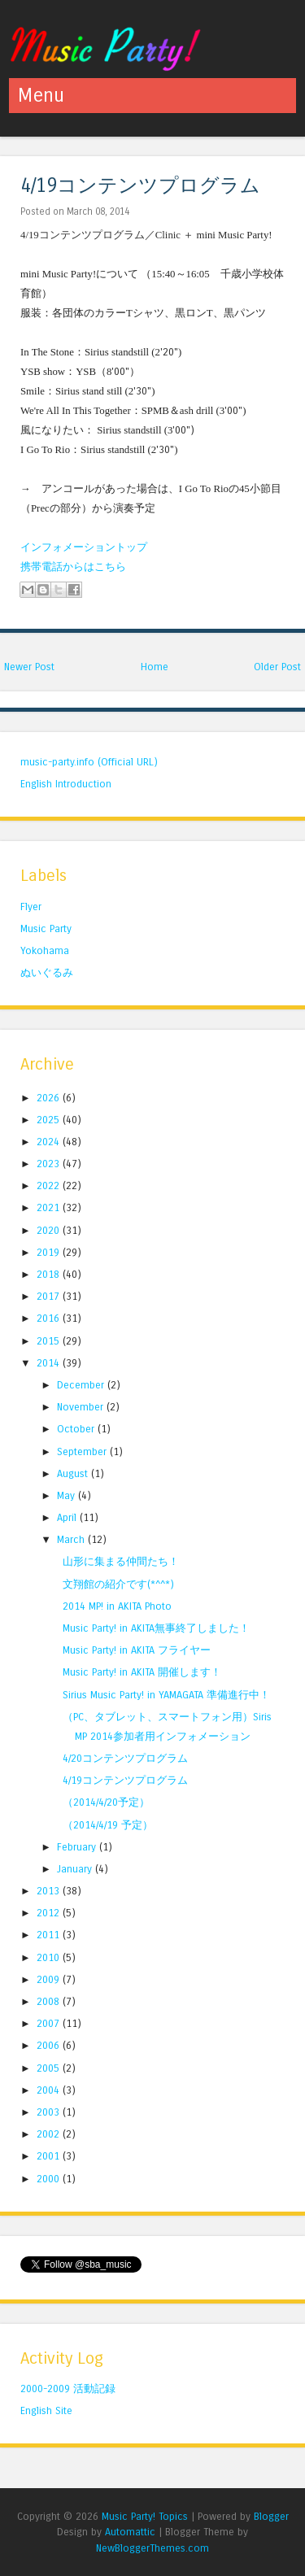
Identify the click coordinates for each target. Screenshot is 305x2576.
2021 (50, 1207)
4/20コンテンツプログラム (125, 1758)
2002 (50, 2134)
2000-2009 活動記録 (67, 2388)
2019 (50, 1252)
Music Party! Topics (145, 2516)
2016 (50, 1318)
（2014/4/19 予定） (108, 1825)
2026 (50, 1098)
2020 (50, 1230)
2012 (50, 1913)
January (76, 1869)
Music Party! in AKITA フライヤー (137, 1650)
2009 (50, 1979)
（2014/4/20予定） (106, 1802)
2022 (50, 1185)
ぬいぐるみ (46, 972)
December (82, 1385)
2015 (50, 1341)
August (74, 1473)
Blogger (271, 2516)
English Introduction (65, 784)
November (82, 1407)
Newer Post (29, 666)
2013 (50, 1891)
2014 (50, 1363)
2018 (50, 1274)
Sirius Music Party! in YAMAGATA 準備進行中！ (166, 1695)
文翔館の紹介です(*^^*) (118, 1584)
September (83, 1451)
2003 (50, 2112)
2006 (50, 2045)
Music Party (46, 928)
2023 (50, 1163)
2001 (50, 2156)
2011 (50, 1935)
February (78, 1847)
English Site (46, 2410)
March (72, 1539)
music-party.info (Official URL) (89, 762)
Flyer (30, 906)
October (77, 1429)
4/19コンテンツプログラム (140, 186)
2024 (50, 1141)
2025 (50, 1120)
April (68, 1517)
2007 (50, 2023)
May (67, 1495)
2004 (50, 2090)
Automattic (130, 2532)
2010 (50, 1957)
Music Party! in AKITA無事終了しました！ (156, 1628)
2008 (50, 2001)
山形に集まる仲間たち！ (121, 1561)
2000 (50, 2179)
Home (154, 666)
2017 (50, 1296)
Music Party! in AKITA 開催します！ (142, 1672)
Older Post (277, 666)
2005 (50, 2068)
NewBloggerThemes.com (152, 2548)
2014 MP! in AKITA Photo (117, 1606)
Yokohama (44, 950)
